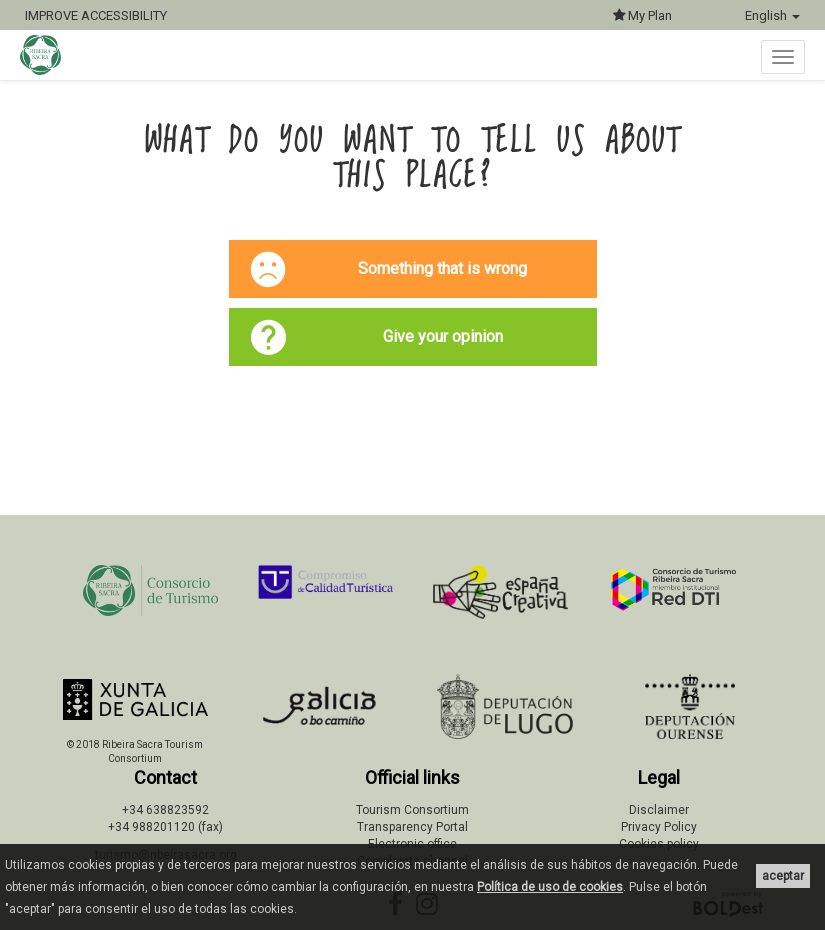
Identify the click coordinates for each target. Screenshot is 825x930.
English (772, 15)
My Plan (642, 15)
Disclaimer (659, 810)
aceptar (783, 876)
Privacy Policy (659, 827)
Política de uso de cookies (550, 887)
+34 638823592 (165, 810)
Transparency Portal (412, 827)
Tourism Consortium (412, 810)
